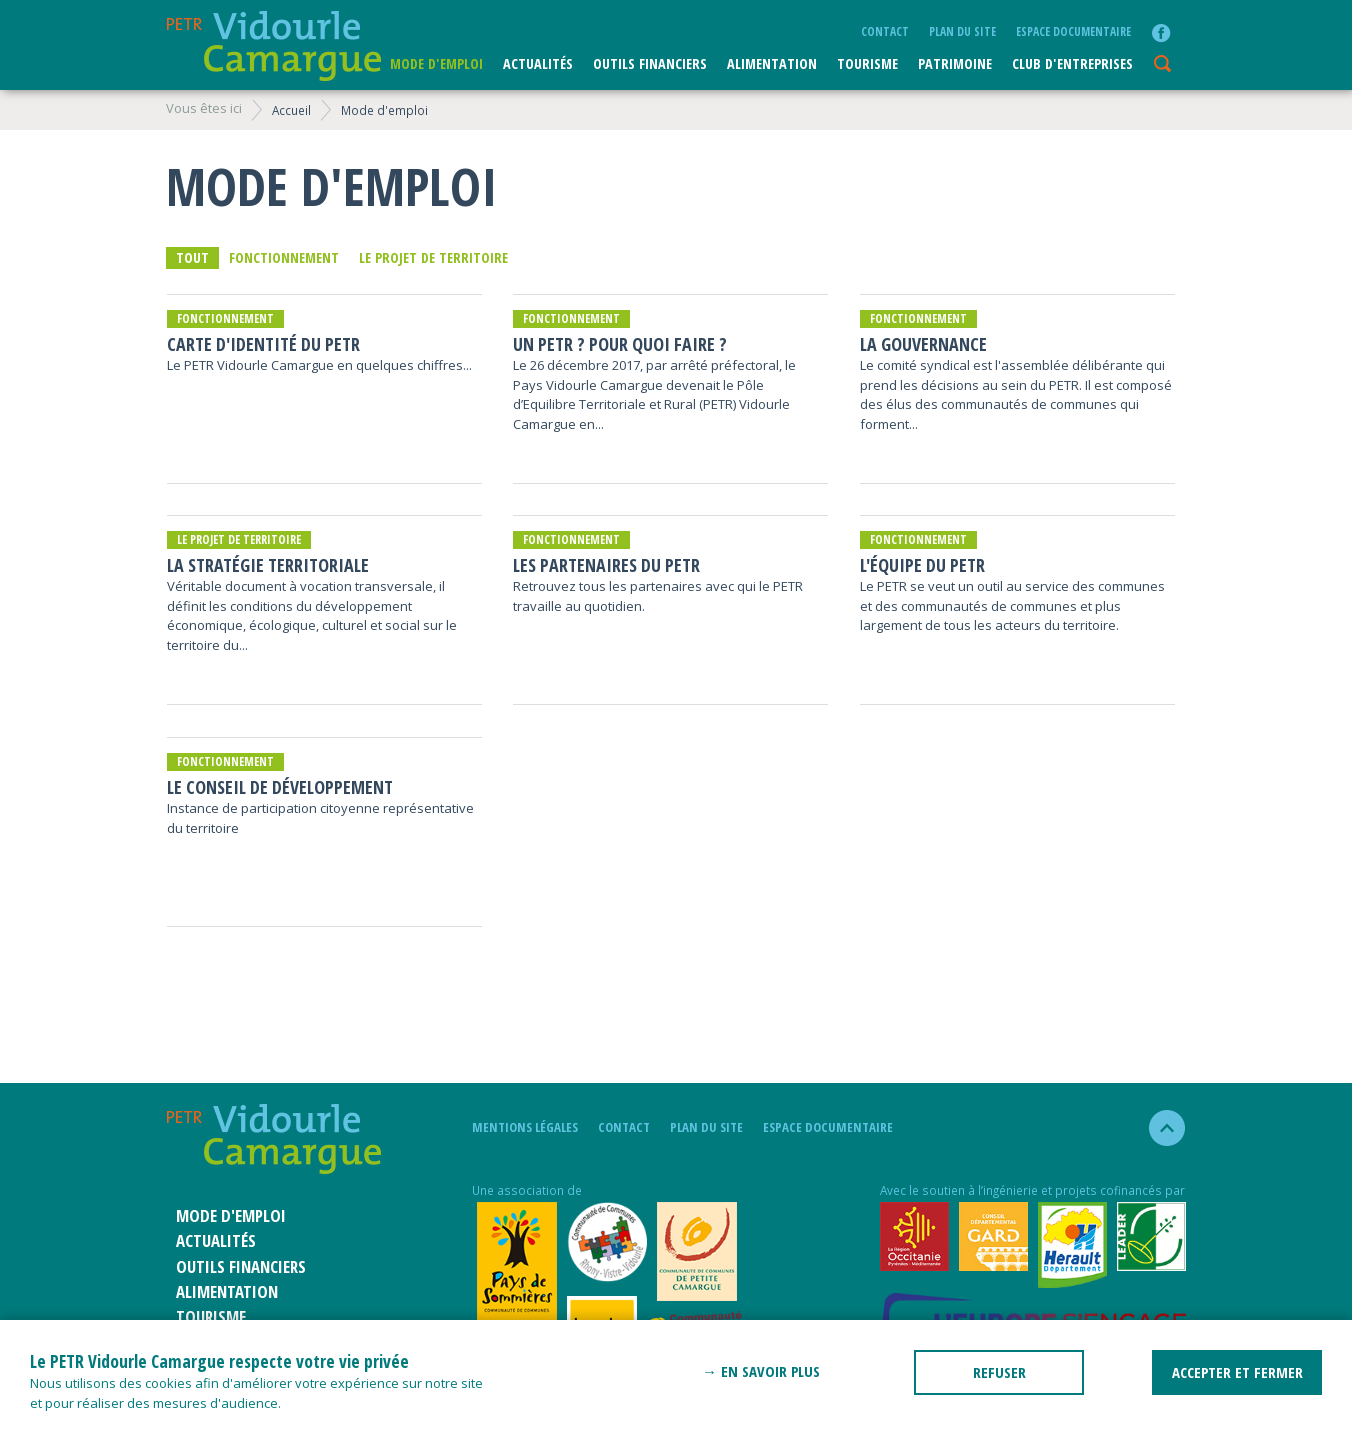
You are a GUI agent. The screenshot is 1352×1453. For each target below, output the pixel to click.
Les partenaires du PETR (606, 565)
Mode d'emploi (436, 63)
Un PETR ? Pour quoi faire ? (620, 344)
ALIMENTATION (772, 63)
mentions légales (525, 1127)
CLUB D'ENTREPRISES (1072, 63)
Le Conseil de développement (280, 787)
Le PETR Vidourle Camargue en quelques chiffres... (319, 365)
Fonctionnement (284, 257)
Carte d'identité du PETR (263, 344)
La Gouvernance (923, 344)
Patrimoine (955, 63)
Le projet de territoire (433, 257)
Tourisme (867, 63)
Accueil (291, 110)
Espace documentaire (1073, 31)
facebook (1161, 33)
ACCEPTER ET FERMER (1237, 1372)
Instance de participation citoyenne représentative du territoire (320, 818)
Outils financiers (650, 63)
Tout (192, 257)
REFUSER (999, 1372)
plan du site (962, 31)
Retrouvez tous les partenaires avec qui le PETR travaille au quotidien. (658, 596)
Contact (885, 31)
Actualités (538, 63)
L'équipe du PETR (922, 565)
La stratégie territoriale (268, 565)
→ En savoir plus (761, 1371)
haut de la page (1158, 1128)
